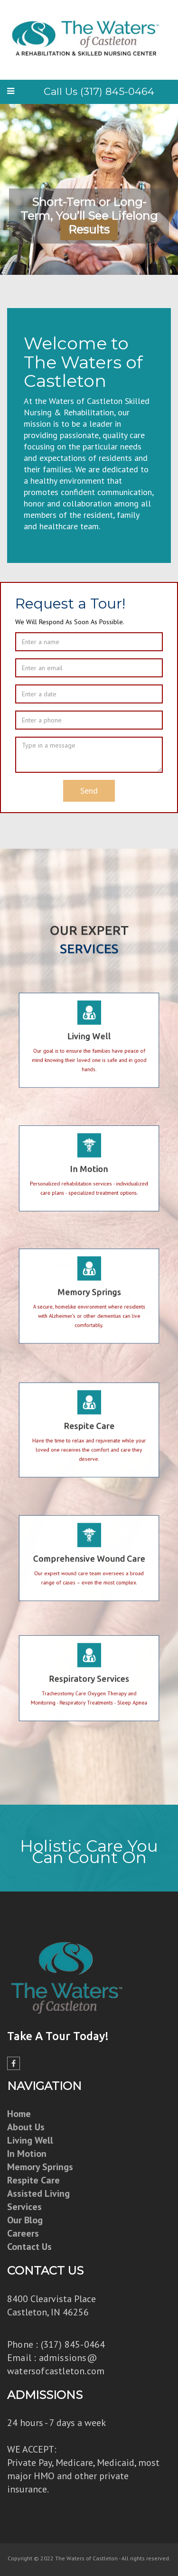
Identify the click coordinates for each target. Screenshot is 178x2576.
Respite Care (33, 2180)
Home (19, 2114)
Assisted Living (38, 2193)
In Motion (27, 2153)
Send (89, 790)
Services (24, 2207)
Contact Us (29, 2246)
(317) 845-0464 (73, 2344)
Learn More (89, 229)
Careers (23, 2233)
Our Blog (25, 2220)
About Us (26, 2127)
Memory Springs (40, 2167)
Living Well (30, 2140)
